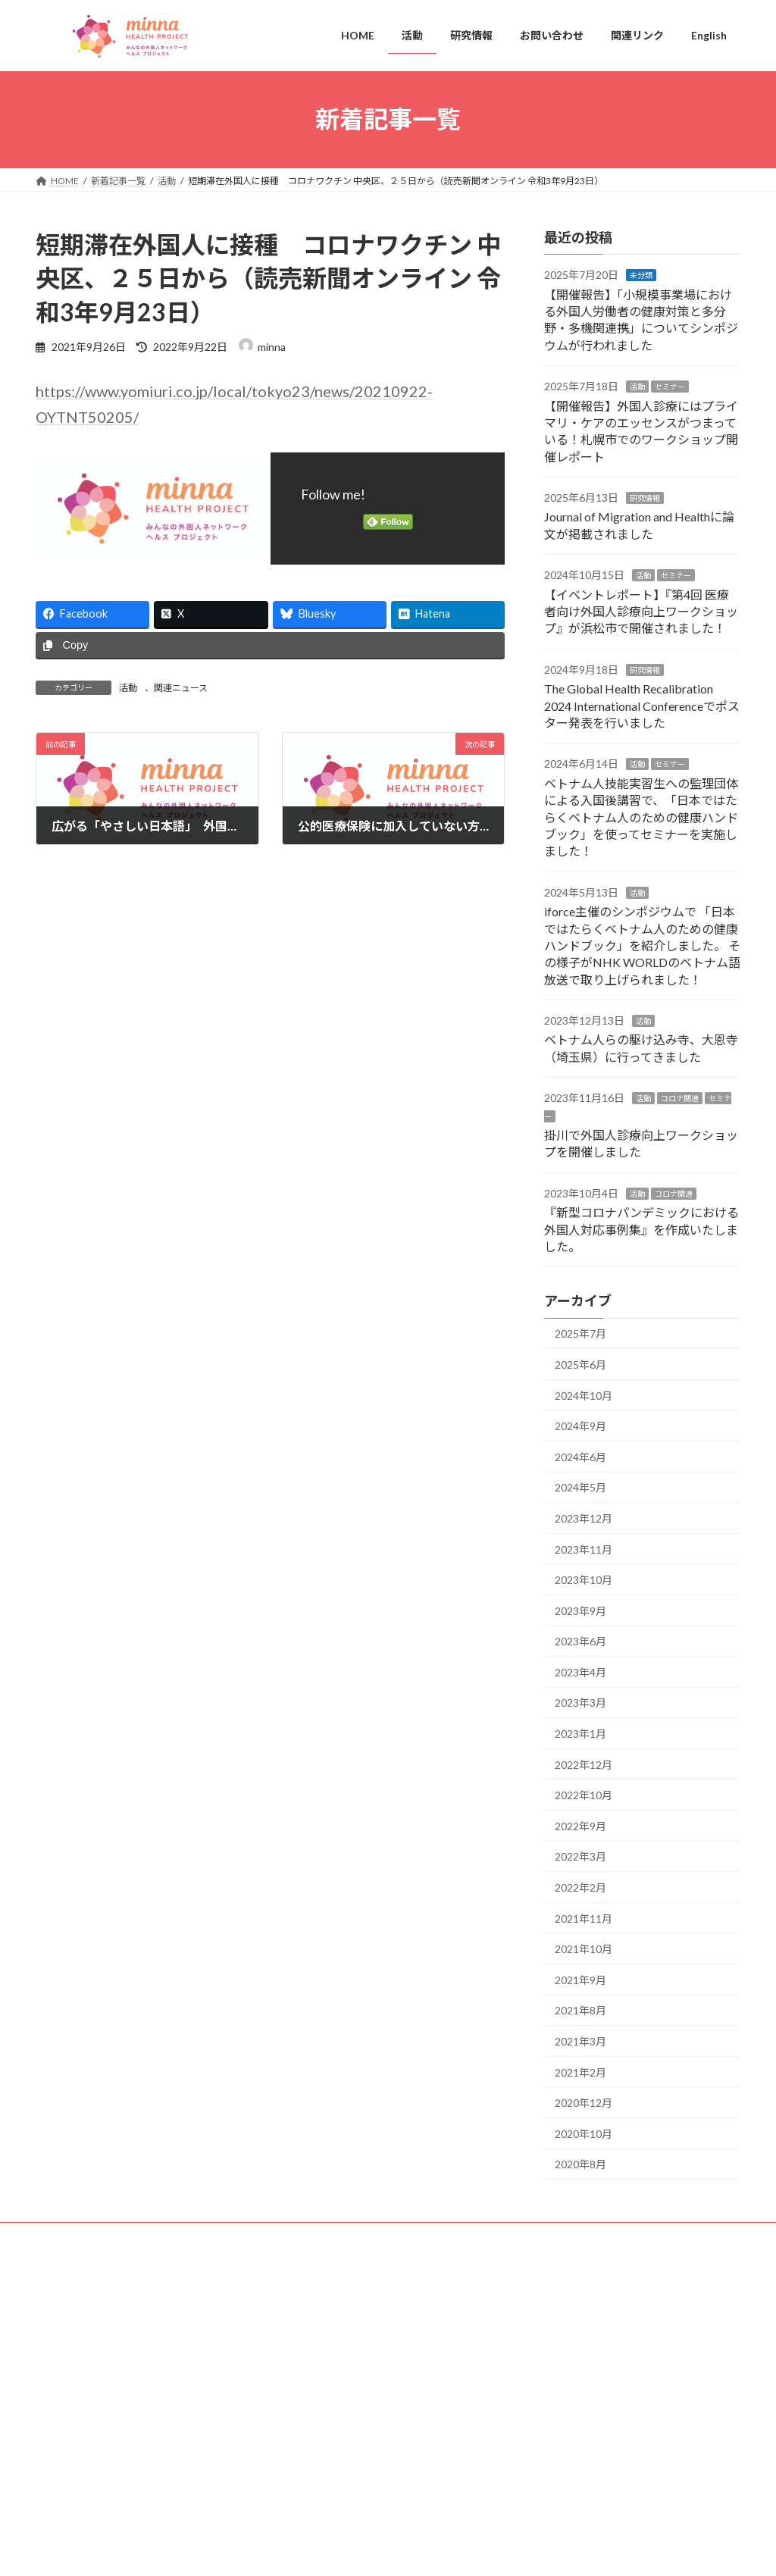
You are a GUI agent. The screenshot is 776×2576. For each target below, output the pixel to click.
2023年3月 (580, 1702)
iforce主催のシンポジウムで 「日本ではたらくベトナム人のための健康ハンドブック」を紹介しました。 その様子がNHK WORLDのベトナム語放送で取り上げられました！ (642, 945)
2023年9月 (580, 1610)
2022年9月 (580, 1825)
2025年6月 (580, 1364)
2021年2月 (580, 2071)
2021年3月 (580, 2041)
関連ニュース (181, 687)
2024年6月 (580, 1456)
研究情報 (645, 497)
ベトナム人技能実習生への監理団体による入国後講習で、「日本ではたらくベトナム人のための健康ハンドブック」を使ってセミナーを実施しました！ (641, 816)
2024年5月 (580, 1487)
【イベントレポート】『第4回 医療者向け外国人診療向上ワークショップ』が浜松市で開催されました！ (641, 611)
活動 (128, 687)
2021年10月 (583, 1948)
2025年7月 (580, 1333)
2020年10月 (583, 2133)
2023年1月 (580, 1733)
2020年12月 (583, 2102)
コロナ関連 (680, 1098)
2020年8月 (580, 2164)
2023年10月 (583, 1579)
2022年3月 (580, 1856)
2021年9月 (580, 1979)
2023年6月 (580, 1641)
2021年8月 (580, 2010)
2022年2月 (580, 1887)
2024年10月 (583, 1394)
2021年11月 (583, 1917)
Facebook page (631, 2312)
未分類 (641, 275)
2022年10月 (583, 1795)
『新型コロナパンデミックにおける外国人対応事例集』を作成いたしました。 (641, 1229)
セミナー (670, 386)
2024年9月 (580, 1425)
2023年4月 (580, 1671)
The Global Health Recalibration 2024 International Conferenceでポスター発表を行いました (642, 705)
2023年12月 (583, 1518)
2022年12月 (583, 1764)
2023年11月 (583, 1548)
